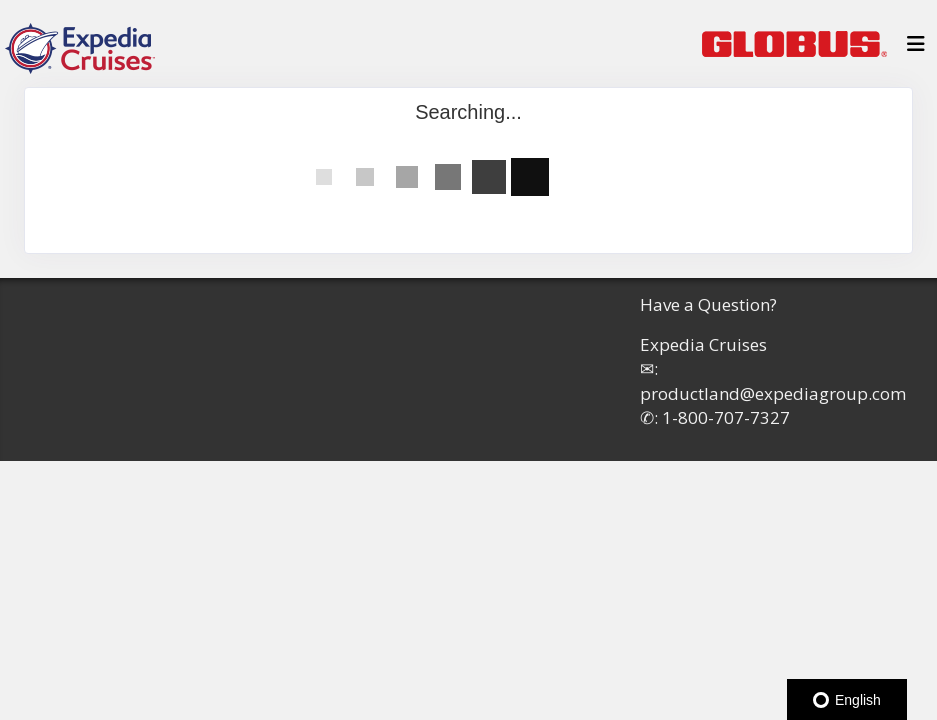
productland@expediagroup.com (773, 393)
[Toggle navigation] (916, 49)
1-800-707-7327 (726, 417)
